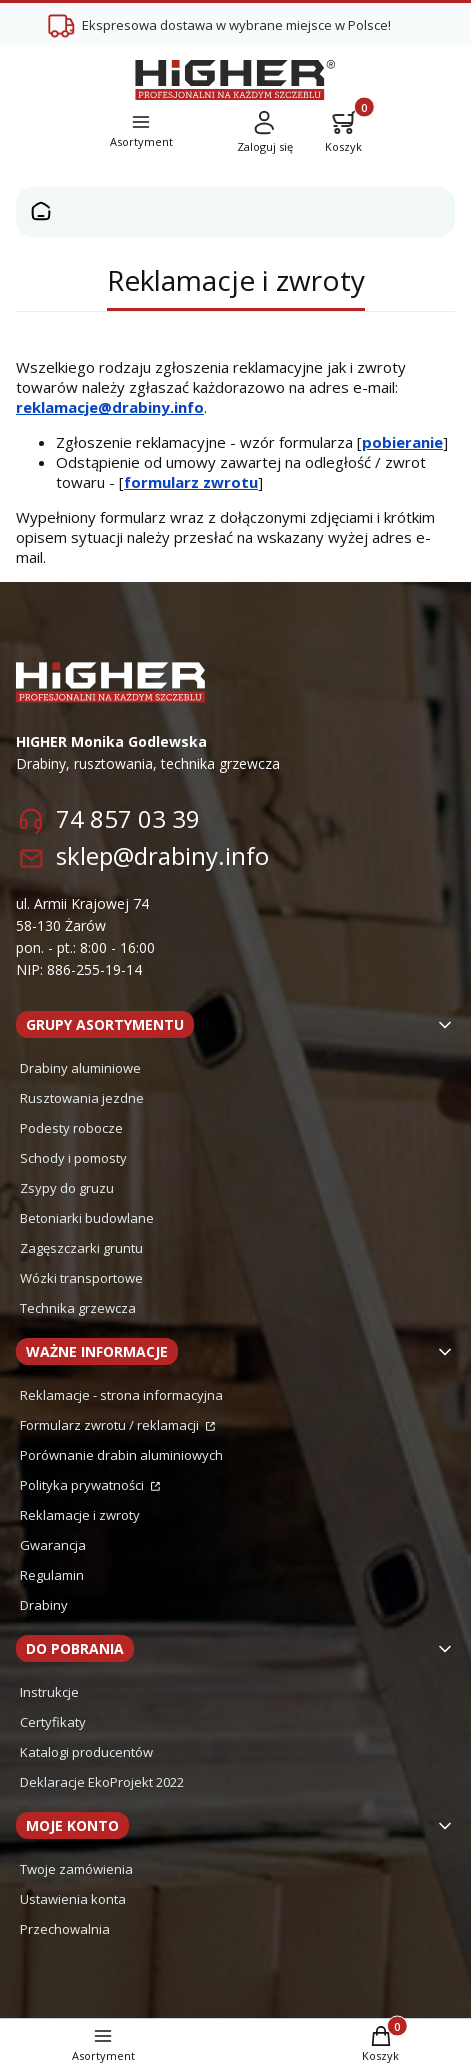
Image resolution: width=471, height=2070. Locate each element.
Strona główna (41, 212)
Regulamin (52, 1575)
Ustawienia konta (73, 1899)
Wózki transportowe (81, 1278)
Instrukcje (49, 1692)
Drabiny (44, 1605)
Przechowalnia (65, 1929)
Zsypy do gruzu (67, 1188)
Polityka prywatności (83, 1485)
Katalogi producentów (86, 1752)
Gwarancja (53, 1545)
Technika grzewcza (78, 1308)
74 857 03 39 (128, 818)
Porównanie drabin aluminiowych (121, 1455)
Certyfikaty (53, 1722)
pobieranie (402, 442)
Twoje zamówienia (76, 1869)
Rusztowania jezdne (82, 1098)
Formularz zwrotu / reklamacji (111, 1425)
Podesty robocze (71, 1128)
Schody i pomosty (73, 1158)
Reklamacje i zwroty (80, 1515)
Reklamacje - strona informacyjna (121, 1395)
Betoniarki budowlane (87, 1218)
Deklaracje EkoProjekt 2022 (102, 1782)
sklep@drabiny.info (162, 855)
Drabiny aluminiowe (80, 1068)
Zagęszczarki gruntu (81, 1248)
